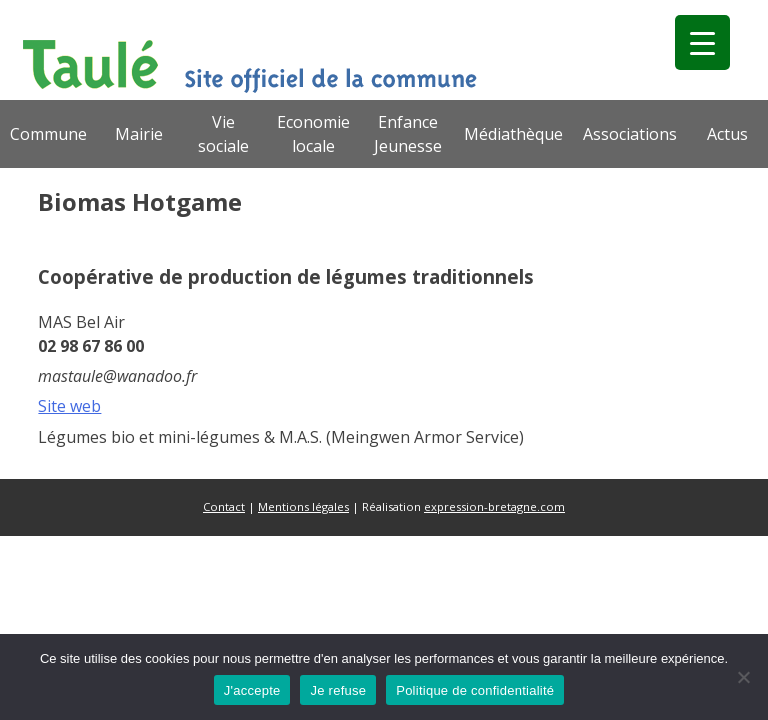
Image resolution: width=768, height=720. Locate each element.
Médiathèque (513, 134)
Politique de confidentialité (475, 690)
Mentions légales (303, 506)
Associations (630, 134)
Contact (224, 506)
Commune (48, 134)
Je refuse (338, 690)
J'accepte (252, 690)
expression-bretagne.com (494, 506)
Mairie (139, 134)
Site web (69, 406)
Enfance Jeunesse (408, 134)
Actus (727, 134)
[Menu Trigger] (702, 42)
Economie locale (313, 134)
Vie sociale (223, 134)
